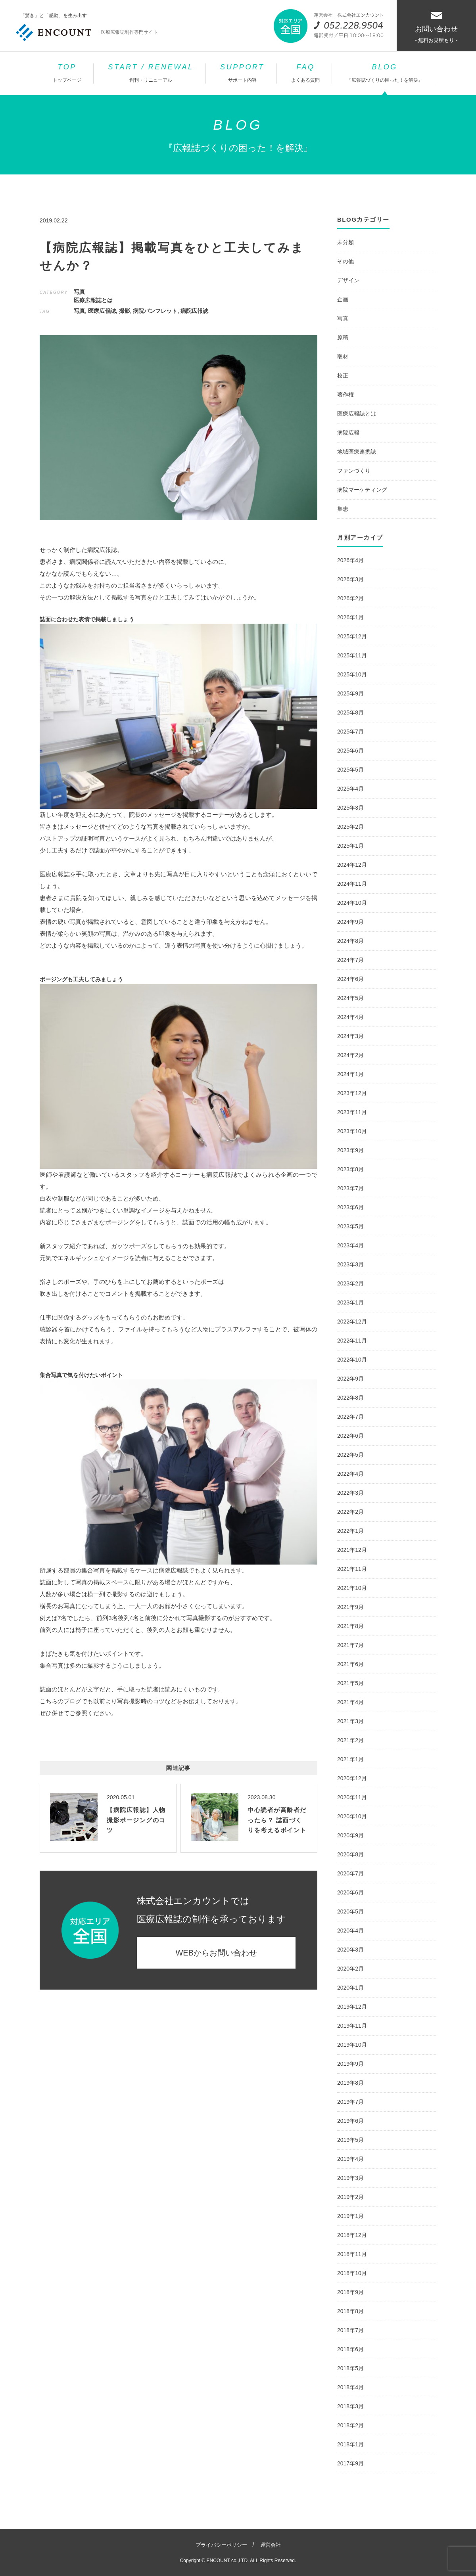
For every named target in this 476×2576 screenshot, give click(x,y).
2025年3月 (350, 807)
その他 (345, 261)
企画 (342, 299)
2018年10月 (352, 2273)
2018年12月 (352, 2235)
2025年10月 (352, 674)
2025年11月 (352, 655)
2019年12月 (352, 2006)
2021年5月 (350, 1683)
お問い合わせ (436, 27)
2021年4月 (350, 1702)
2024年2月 (350, 1055)
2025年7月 (350, 731)
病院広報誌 (194, 311)
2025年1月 (350, 846)
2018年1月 (350, 2444)
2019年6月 (350, 2121)
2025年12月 (352, 636)
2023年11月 (352, 1112)
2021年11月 (352, 1569)
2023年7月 (350, 1188)
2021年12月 (352, 1550)
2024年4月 (350, 1017)
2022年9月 (350, 1378)
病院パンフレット (155, 311)
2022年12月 (352, 1321)
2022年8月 (350, 1397)
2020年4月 (350, 1930)
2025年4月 (350, 788)
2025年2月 (350, 827)
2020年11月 (352, 1797)
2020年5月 (350, 1911)
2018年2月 (350, 2425)
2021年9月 (350, 1607)
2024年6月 (350, 979)
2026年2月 (350, 598)
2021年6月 (350, 1664)
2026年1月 (350, 617)
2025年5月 (350, 769)
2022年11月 (352, 1340)
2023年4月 (350, 1245)
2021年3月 (350, 1721)
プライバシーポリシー (221, 2545)
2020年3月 (350, 1949)
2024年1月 (350, 1074)
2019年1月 (350, 2216)
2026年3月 (350, 579)
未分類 (345, 242)
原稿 (342, 337)
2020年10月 (352, 1816)
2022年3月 (350, 1493)
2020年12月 (352, 1778)
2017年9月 (350, 2463)
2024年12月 (352, 865)
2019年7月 (350, 2102)
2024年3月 (350, 1036)
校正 (342, 375)
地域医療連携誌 (356, 451)
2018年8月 (350, 2311)
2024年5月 (350, 998)
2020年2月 (350, 1968)
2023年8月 (350, 1169)
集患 (342, 509)
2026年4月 (350, 560)
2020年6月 (350, 1892)
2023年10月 (352, 1131)
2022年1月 (350, 1531)
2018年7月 (350, 2330)
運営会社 (270, 2545)
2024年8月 (350, 941)
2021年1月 (350, 1759)
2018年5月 (350, 2368)
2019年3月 (350, 2178)
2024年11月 (352, 884)
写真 (79, 292)
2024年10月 (352, 903)
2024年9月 (350, 922)
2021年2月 (350, 1740)
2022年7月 (350, 1416)
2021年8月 (350, 1626)
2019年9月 (350, 2064)
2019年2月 (350, 2197)
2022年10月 (352, 1359)
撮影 (124, 311)
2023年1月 (350, 1302)
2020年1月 (350, 1987)
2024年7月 (350, 960)
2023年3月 (350, 1264)
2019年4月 (350, 2159)
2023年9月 (350, 1150)
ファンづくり (353, 470)
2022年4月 (350, 1474)
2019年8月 (350, 2083)
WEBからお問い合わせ (216, 1952)
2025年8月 (350, 712)
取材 (342, 356)
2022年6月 (350, 1436)
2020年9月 (350, 1835)
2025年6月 (350, 750)
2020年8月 (350, 1854)
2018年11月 (352, 2254)
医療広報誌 (102, 311)
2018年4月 (350, 2387)
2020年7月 (350, 1873)
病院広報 (348, 432)
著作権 (345, 394)
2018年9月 (350, 2292)
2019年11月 (352, 2025)
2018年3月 (350, 2406)
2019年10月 (352, 2045)
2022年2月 (350, 1512)
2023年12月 (352, 1093)
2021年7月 (350, 1645)
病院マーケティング (362, 489)
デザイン (348, 280)
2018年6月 (350, 2349)
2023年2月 (350, 1283)
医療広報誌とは (93, 300)
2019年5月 (350, 2140)
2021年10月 (352, 1588)
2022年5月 (350, 1455)
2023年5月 (350, 1226)
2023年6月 (350, 1207)
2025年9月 (350, 693)
